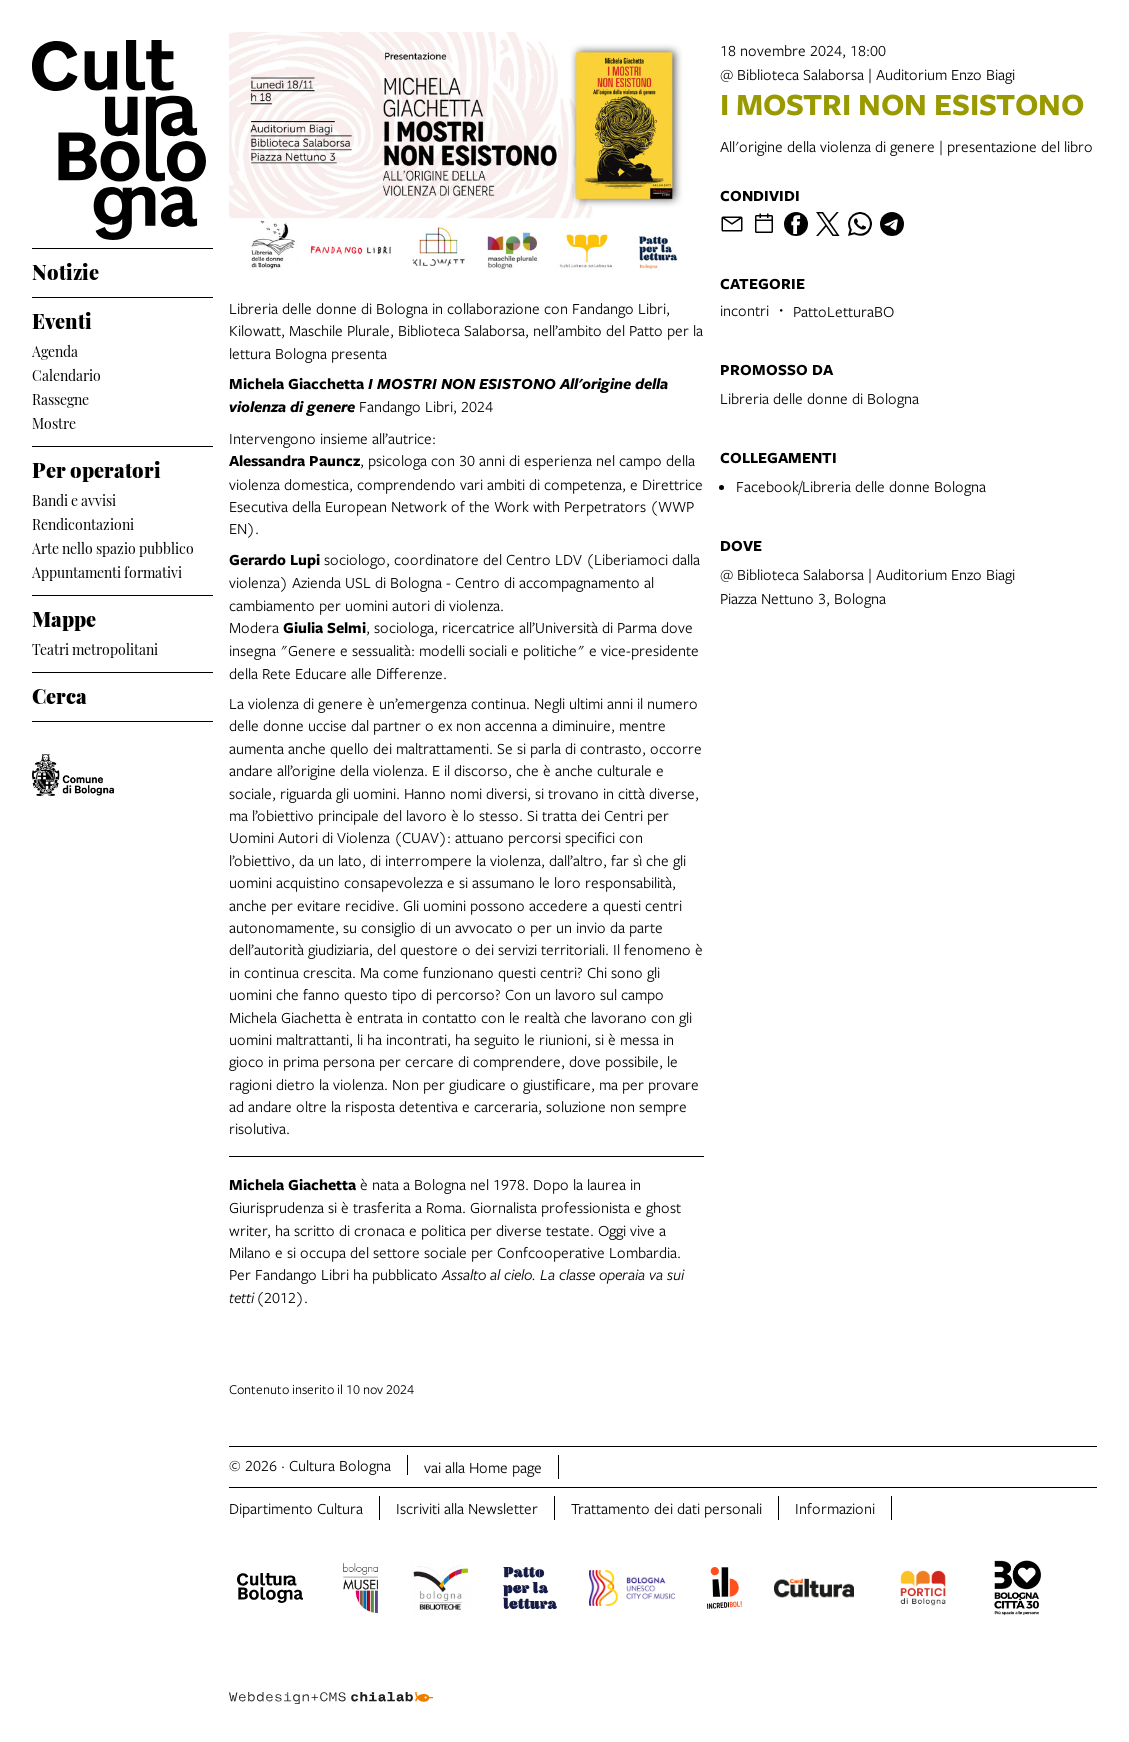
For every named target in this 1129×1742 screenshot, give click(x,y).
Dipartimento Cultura (296, 1508)
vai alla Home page (483, 1467)
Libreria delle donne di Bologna (819, 398)
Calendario (66, 373)
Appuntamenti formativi (107, 570)
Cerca (59, 693)
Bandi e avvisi (74, 498)
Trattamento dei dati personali (666, 1508)
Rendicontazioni (83, 522)
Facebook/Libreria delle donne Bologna (861, 486)
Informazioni (835, 1508)
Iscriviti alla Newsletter (467, 1508)
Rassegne (60, 397)
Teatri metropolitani (95, 647)
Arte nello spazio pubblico (113, 546)
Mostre (54, 421)
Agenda (55, 349)
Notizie (65, 269)
